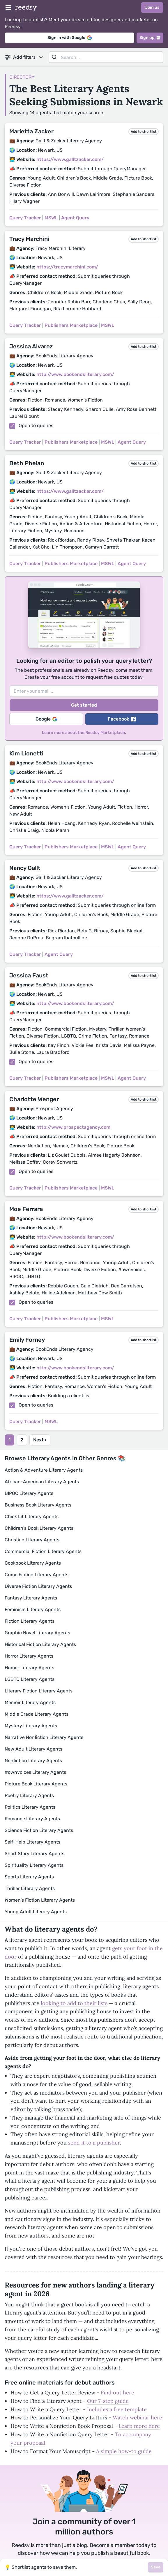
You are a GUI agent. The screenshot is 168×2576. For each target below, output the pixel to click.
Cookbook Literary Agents (33, 1563)
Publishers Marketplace (71, 325)
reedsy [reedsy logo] (26, 7)
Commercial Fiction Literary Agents (43, 1551)
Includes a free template (117, 2409)
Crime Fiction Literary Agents (36, 1574)
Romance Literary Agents (32, 1818)
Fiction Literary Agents (29, 1621)
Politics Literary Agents (30, 1807)
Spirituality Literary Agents (34, 1865)
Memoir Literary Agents (30, 1702)
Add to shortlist (143, 132)
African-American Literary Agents (42, 1481)
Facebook (122, 719)
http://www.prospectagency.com (73, 1127)
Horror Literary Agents (29, 1656)
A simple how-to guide (124, 2451)
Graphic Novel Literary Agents (37, 1632)
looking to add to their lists (74, 2003)
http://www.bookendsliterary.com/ (75, 374)
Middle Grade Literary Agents (36, 1714)
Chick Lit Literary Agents (32, 1516)
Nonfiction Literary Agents (33, 1760)
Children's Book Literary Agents (39, 1528)
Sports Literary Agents (29, 1877)
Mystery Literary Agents (31, 1725)
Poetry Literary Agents (29, 1795)
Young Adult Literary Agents (36, 1911)
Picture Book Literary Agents (36, 1784)
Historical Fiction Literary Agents (40, 1644)
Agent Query (75, 218)
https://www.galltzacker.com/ (70, 159)
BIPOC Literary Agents (29, 1493)
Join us (152, 7)
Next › (40, 1440)
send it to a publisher (94, 2142)
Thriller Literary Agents (30, 1888)
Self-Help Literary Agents (32, 1842)
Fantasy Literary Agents (31, 1598)
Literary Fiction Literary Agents (38, 1691)
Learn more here (139, 2426)
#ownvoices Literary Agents (35, 1772)
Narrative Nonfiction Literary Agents (44, 1737)
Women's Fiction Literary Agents (40, 1900)
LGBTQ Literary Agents (29, 1679)
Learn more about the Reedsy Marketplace (83, 732)
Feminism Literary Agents (33, 1609)
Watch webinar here (137, 2417)
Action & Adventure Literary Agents (44, 1470)
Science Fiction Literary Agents (39, 1830)
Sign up (149, 37)
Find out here (117, 2392)
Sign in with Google (69, 37)
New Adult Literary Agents (33, 1749)
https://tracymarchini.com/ (67, 267)
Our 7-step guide (108, 2401)
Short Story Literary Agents (34, 1853)
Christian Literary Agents (32, 1540)
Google (46, 719)
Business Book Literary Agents (38, 1505)
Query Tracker (25, 218)
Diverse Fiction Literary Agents (38, 1586)
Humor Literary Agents (29, 1667)
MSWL (51, 218)
